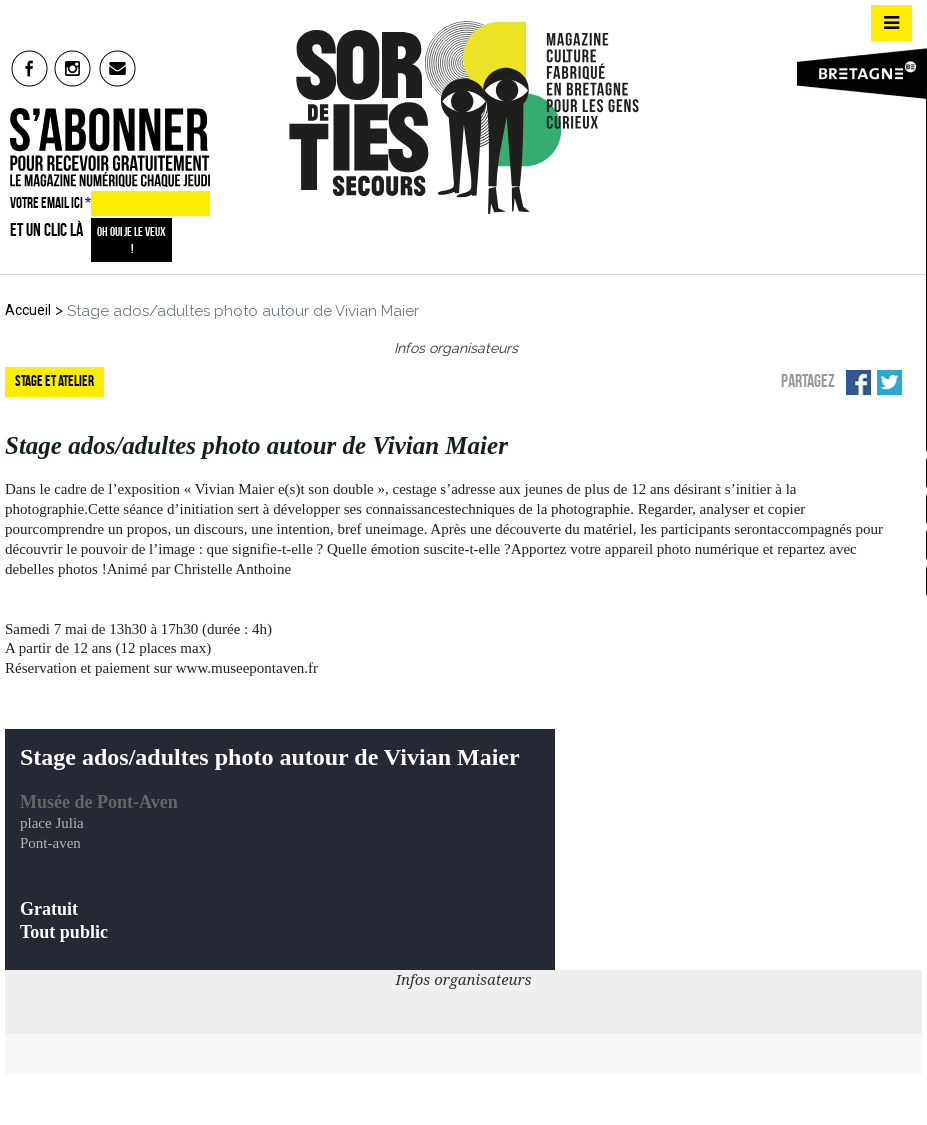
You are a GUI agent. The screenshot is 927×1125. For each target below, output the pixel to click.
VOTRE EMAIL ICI (50, 203)
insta (73, 68)
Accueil (28, 310)
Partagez (808, 381)
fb (29, 68)
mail (118, 68)
